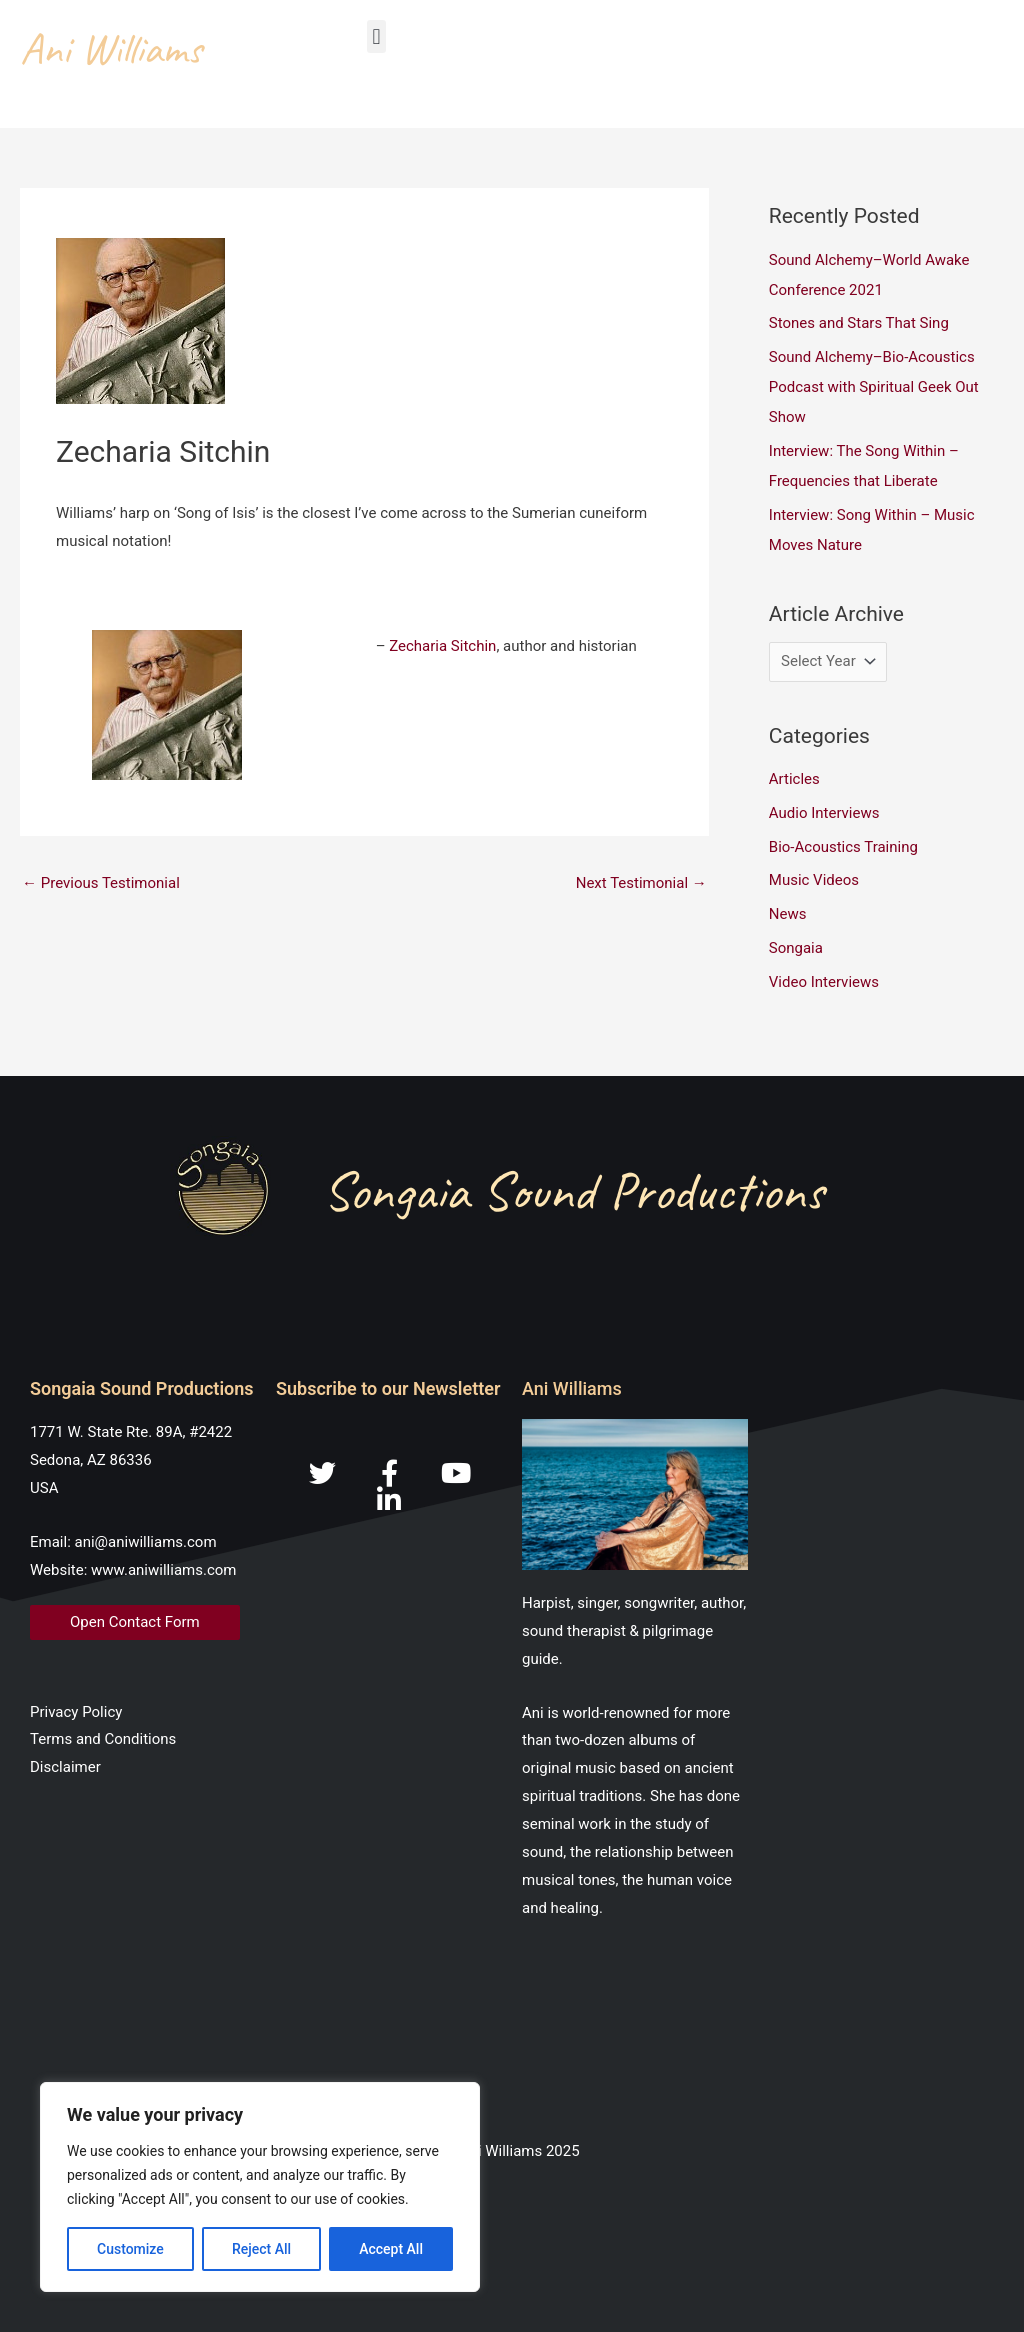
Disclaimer (65, 1767)
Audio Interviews (824, 813)
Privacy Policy (76, 1712)
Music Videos (814, 880)
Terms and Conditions (103, 1739)
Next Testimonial (641, 883)
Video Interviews (824, 982)
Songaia (796, 948)
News (788, 914)
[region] (260, 2187)
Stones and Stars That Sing (859, 323)
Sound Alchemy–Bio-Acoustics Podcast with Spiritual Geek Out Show (874, 387)
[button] (376, 36)
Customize (130, 2249)
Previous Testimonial (101, 883)
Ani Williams (111, 48)
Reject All (261, 2249)
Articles (794, 779)
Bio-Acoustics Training (843, 847)
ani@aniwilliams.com (146, 1542)
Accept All (391, 2249)
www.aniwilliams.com (163, 1570)
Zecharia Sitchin (442, 646)
